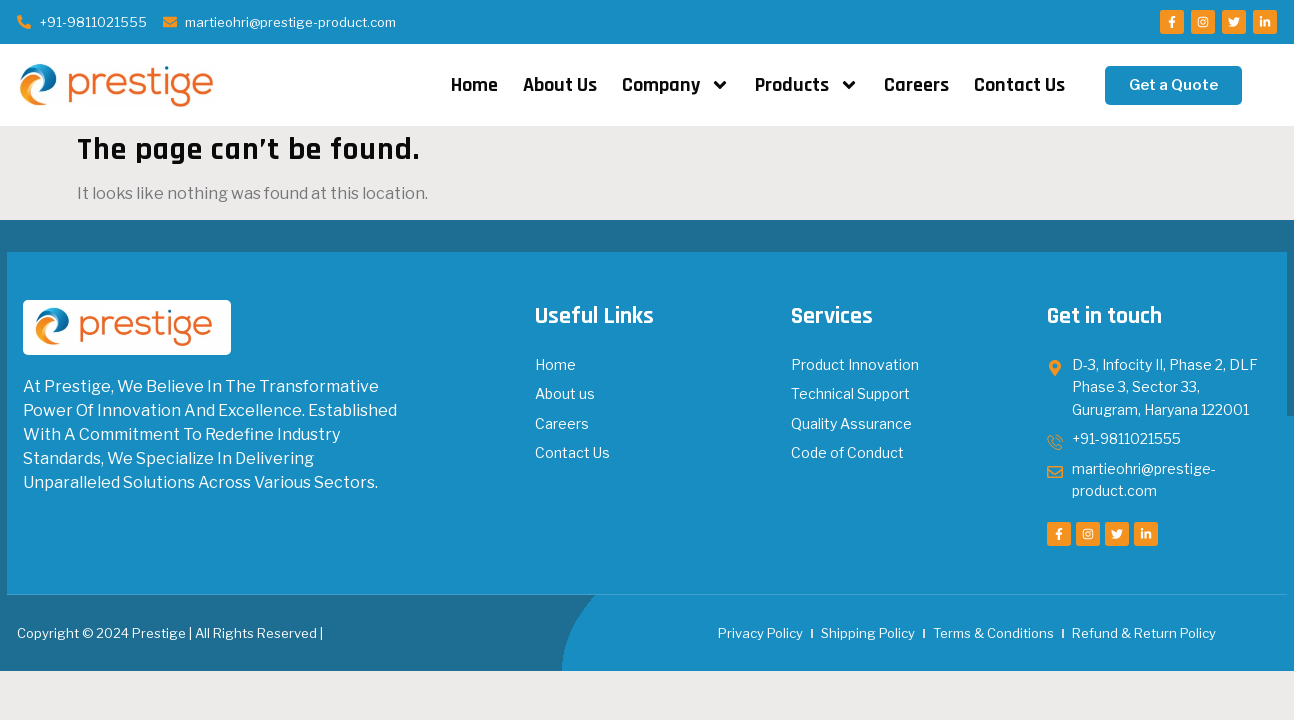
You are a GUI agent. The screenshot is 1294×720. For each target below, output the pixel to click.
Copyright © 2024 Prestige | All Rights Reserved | (170, 633)
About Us (560, 85)
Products (807, 85)
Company (676, 85)
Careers (916, 85)
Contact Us (1019, 85)
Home (474, 85)
